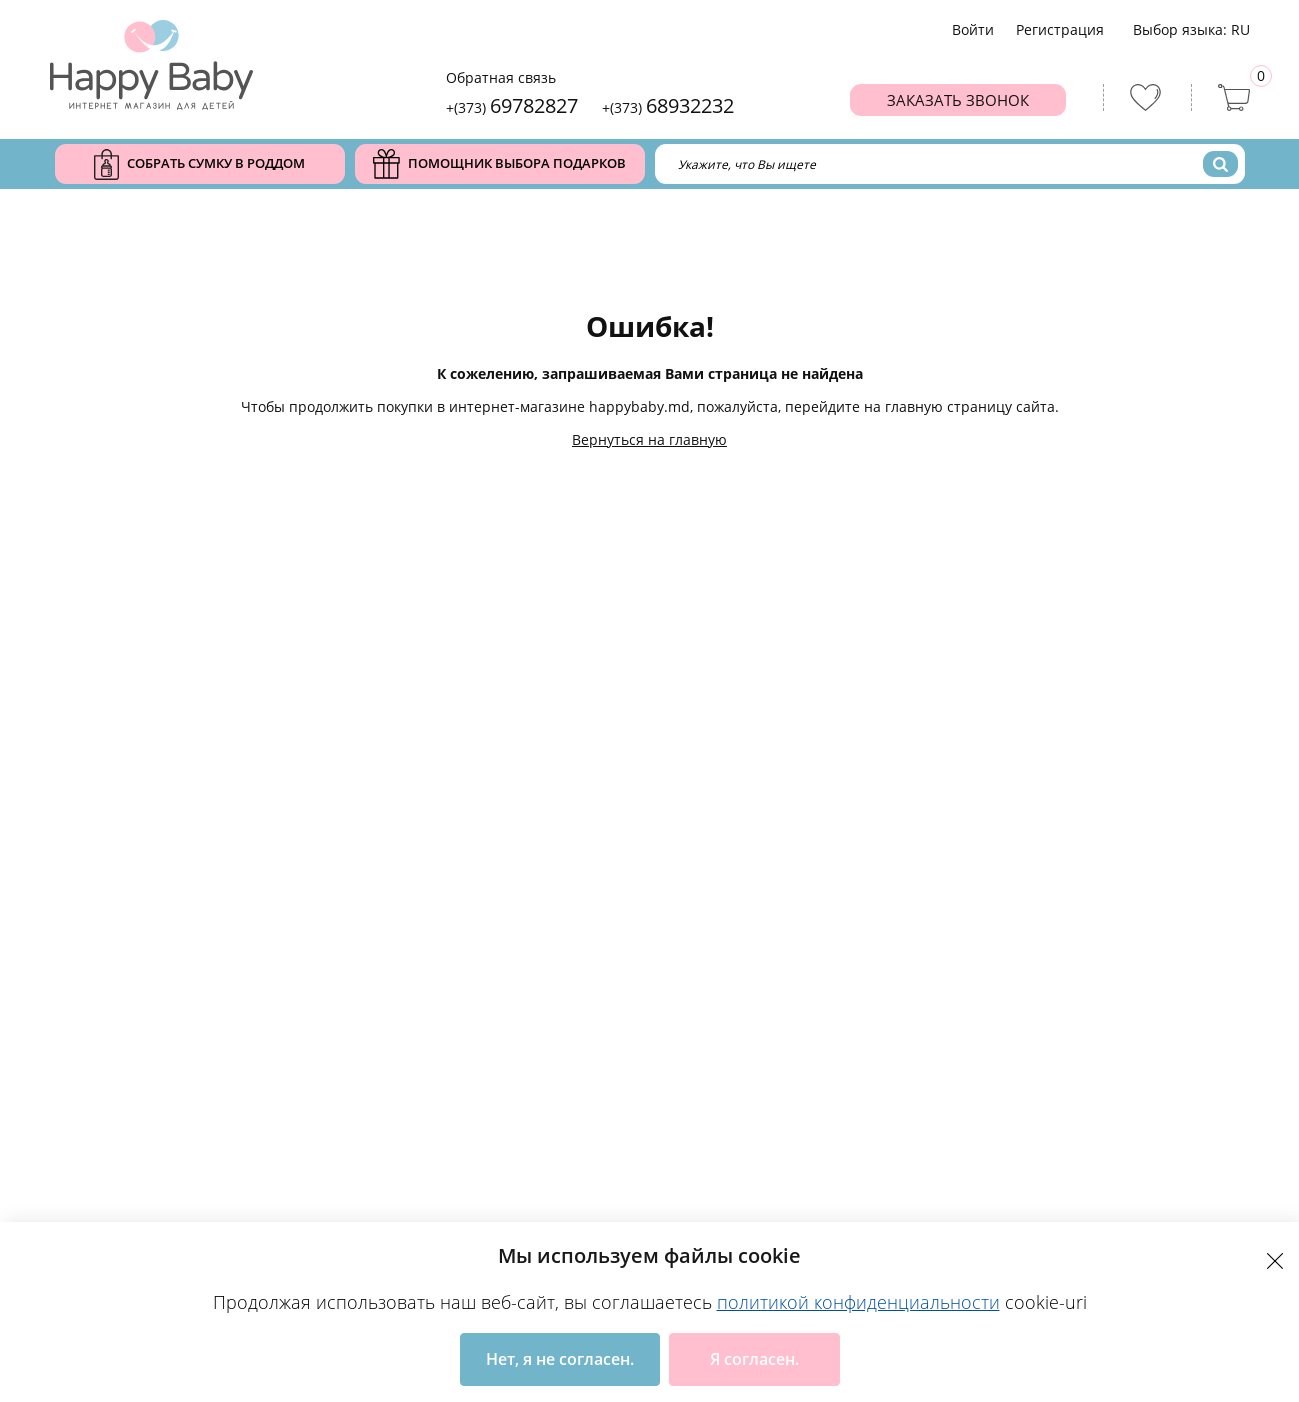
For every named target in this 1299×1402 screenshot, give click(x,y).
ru (1240, 29)
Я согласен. (754, 1359)
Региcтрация (1060, 29)
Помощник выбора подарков (499, 164)
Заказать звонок (958, 100)
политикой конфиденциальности (858, 1302)
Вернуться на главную (649, 439)
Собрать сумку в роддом (199, 164)
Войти (973, 29)
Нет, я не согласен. (560, 1359)
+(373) (512, 105)
